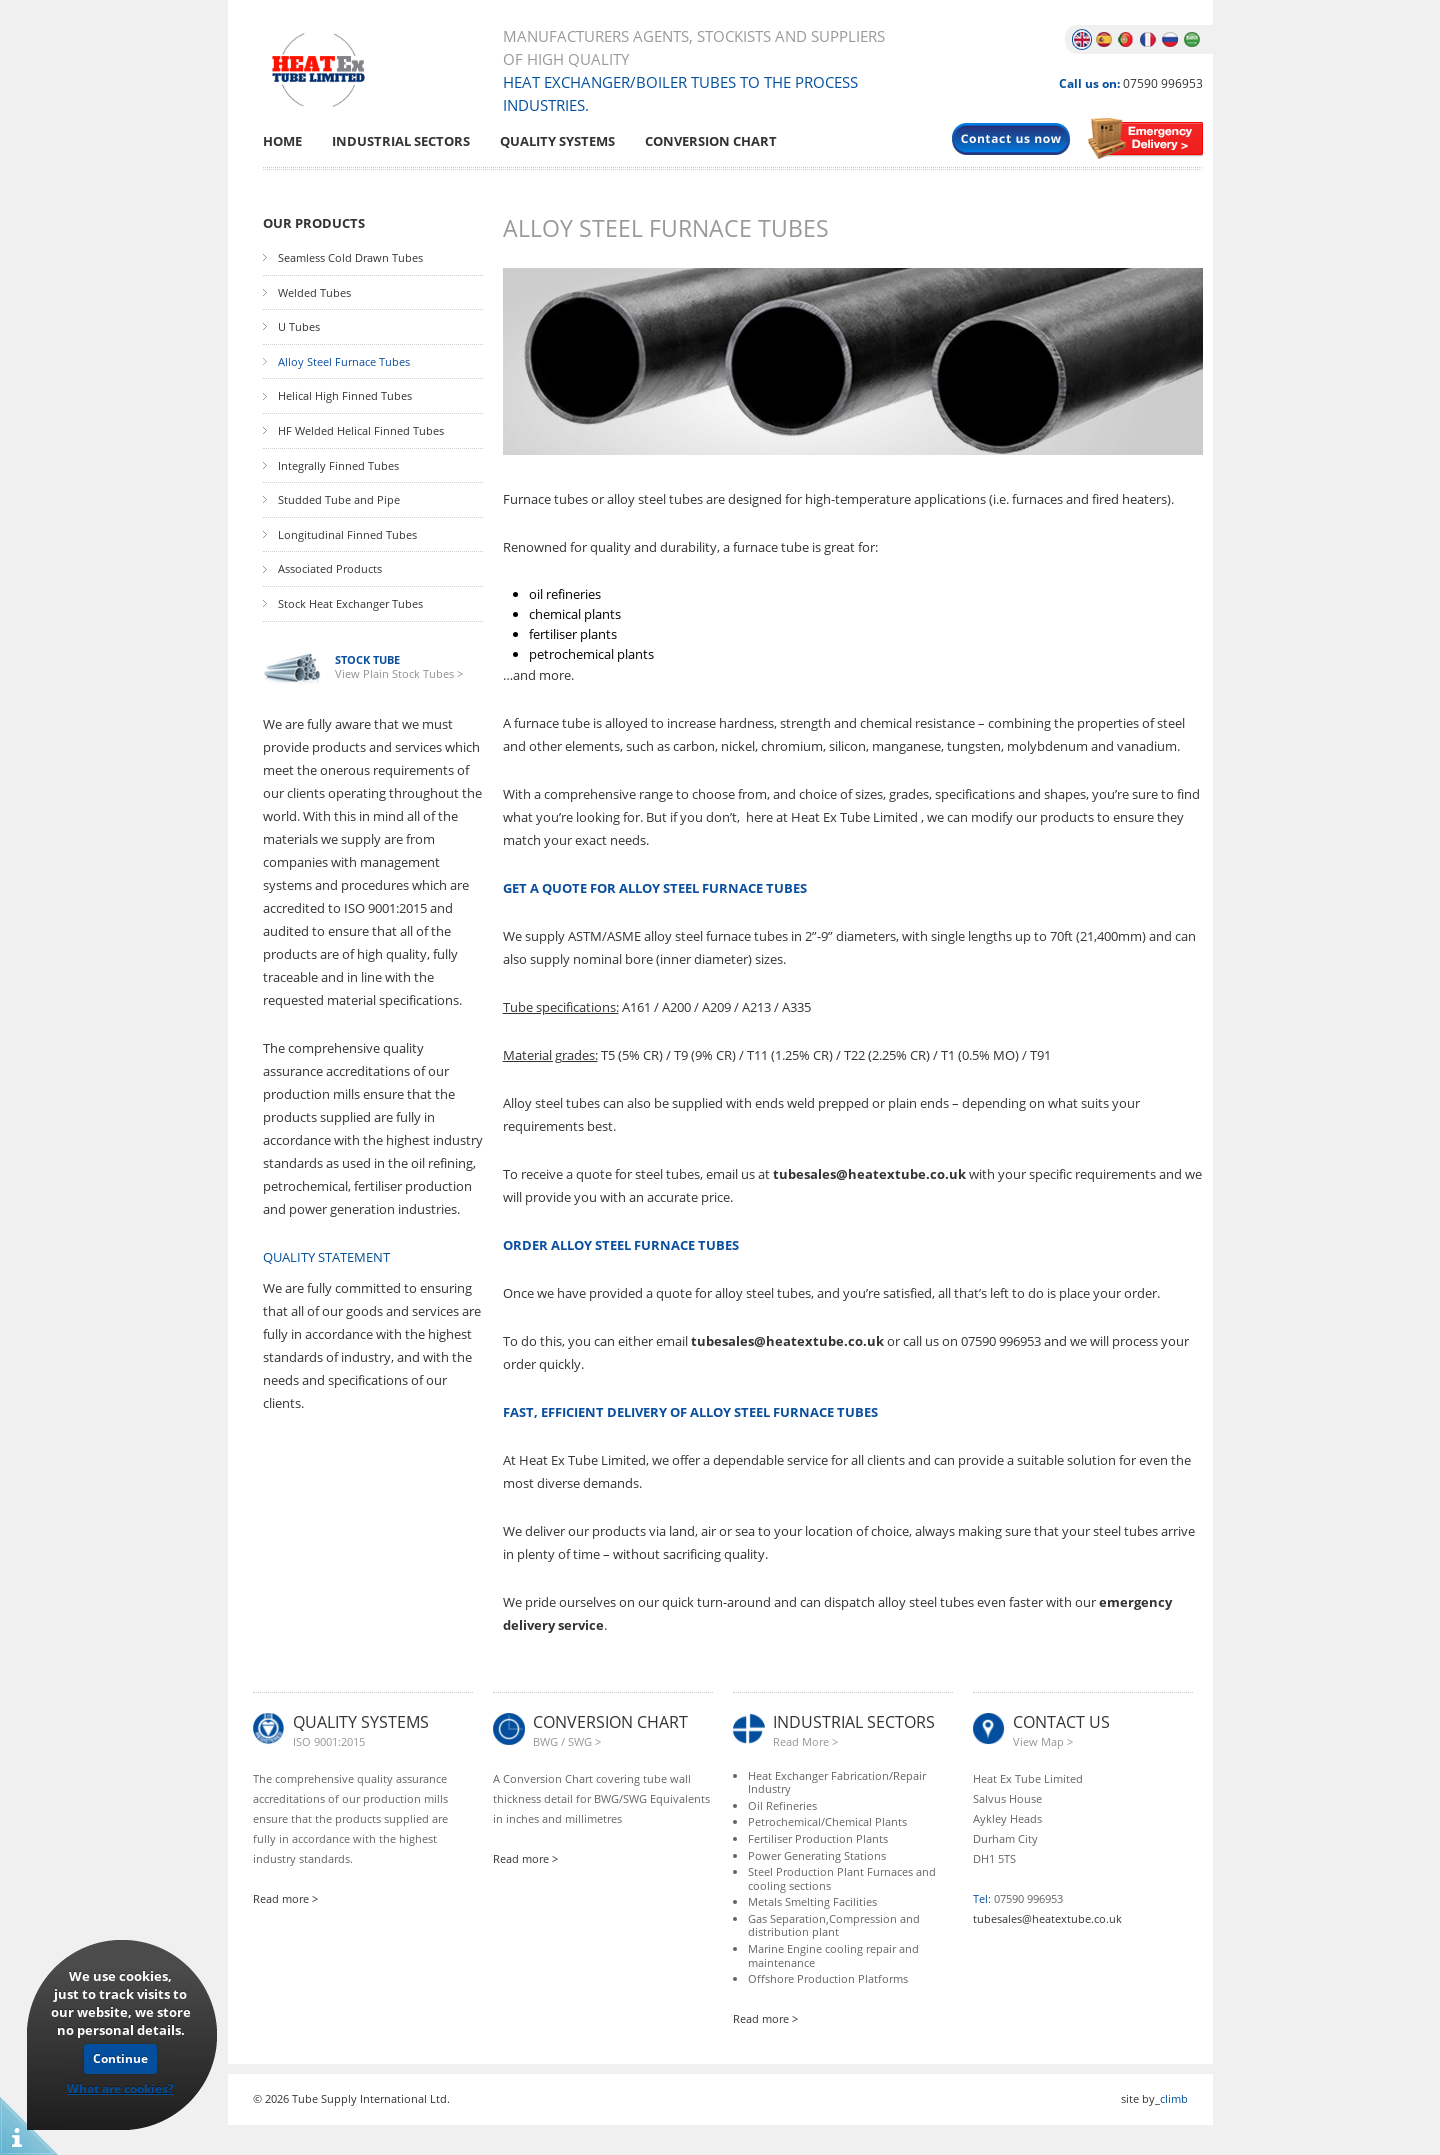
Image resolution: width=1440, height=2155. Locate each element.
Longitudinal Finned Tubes (347, 535)
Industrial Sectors (401, 141)
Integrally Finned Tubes (338, 466)
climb (1174, 2098)
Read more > (285, 1898)
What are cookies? (120, 2088)
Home (282, 141)
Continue (120, 2058)
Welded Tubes (314, 293)
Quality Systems (557, 141)
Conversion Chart (711, 141)
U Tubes (299, 327)
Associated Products (330, 569)
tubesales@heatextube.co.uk (869, 1174)
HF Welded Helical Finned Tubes (361, 431)
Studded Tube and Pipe (339, 500)
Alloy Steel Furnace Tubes (344, 362)
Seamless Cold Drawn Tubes (350, 258)
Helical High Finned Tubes (345, 396)
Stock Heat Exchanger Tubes (350, 604)
